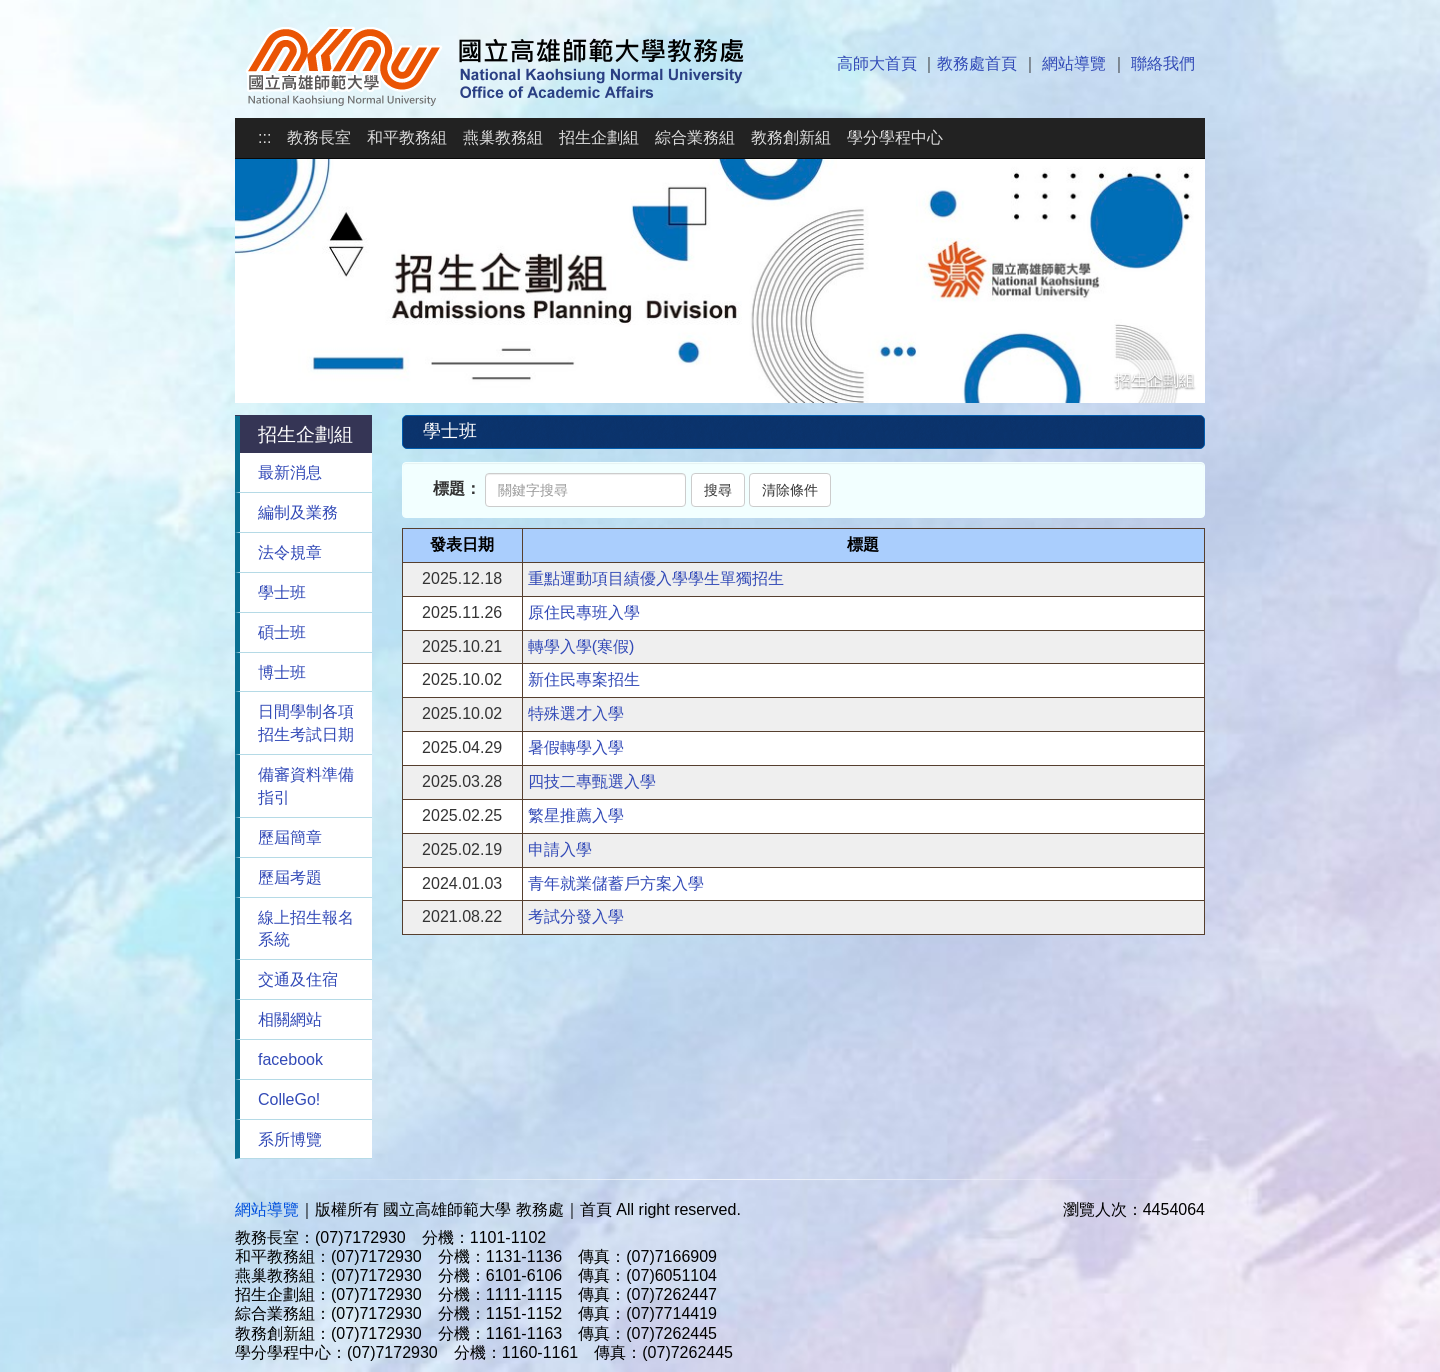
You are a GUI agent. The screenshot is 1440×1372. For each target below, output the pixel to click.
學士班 (282, 592)
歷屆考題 (290, 877)
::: (264, 137)
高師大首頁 (877, 63)
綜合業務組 (695, 137)
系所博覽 (290, 1139)
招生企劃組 (599, 137)
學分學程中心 (895, 137)
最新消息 (290, 472)
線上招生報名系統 (306, 929)
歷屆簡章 (290, 837)
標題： (457, 488)
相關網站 (290, 1019)
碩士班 (282, 632)
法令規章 (290, 552)
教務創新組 (791, 137)
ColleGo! (289, 1099)
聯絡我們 (1163, 63)
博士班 (282, 672)
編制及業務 (298, 512)
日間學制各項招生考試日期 (306, 723)
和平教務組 (407, 137)
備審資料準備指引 (306, 786)
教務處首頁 (977, 63)
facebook (290, 1059)
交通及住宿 (298, 979)
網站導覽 (1074, 63)
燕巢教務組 (503, 137)
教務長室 (319, 137)
